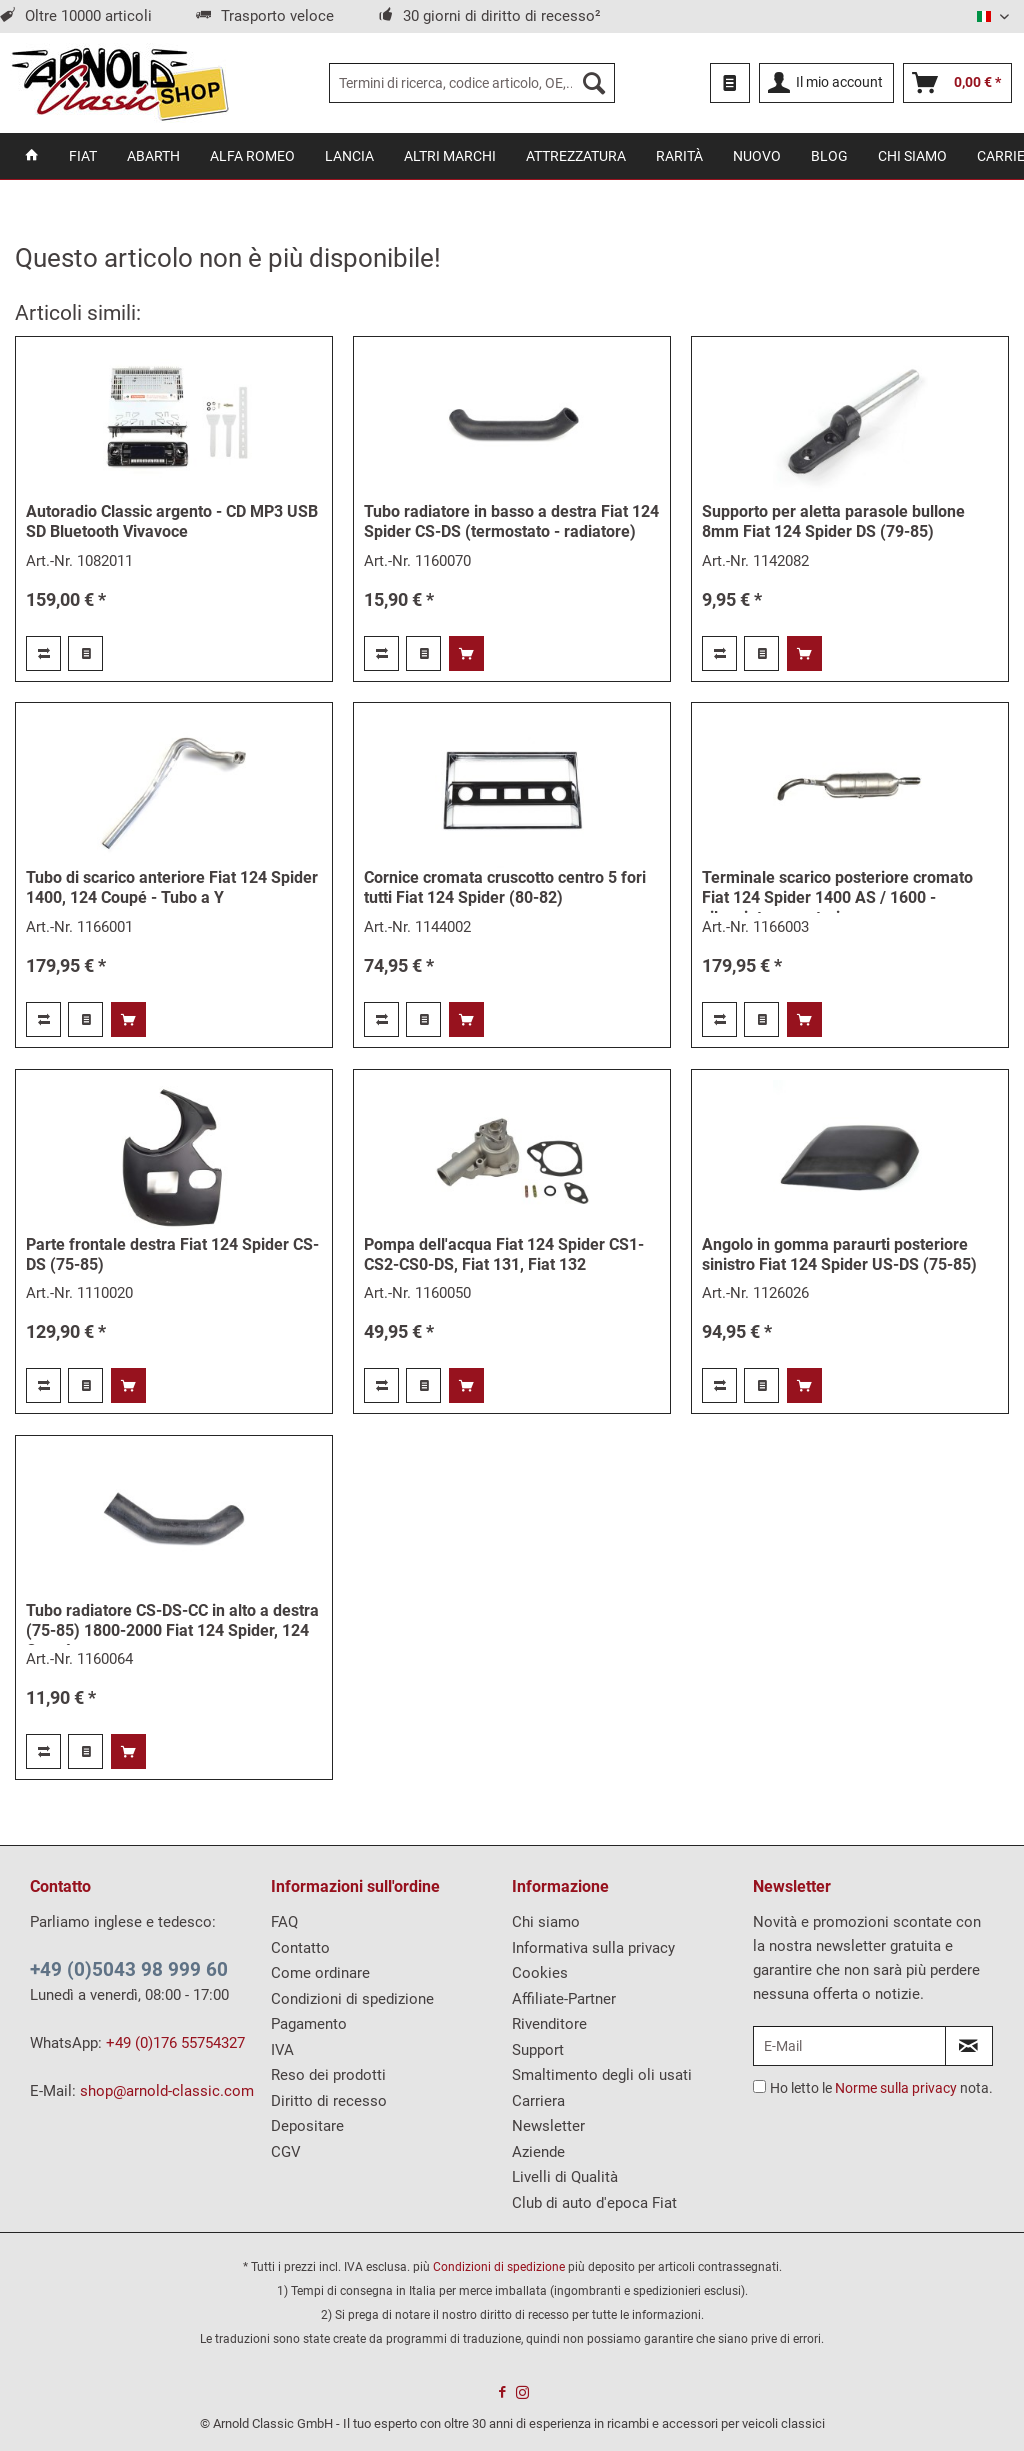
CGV (286, 2152)
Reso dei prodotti (328, 2075)
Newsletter (548, 2126)
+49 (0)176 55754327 (175, 2043)
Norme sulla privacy (896, 2088)
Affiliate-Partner (564, 1999)
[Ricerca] (594, 83)
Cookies (540, 1973)
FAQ (284, 1922)
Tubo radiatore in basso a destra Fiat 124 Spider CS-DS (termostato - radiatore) (511, 521)
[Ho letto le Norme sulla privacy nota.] (759, 2086)
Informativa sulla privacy (593, 1948)
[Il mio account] (826, 83)
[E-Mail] (849, 2046)
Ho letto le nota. (881, 2088)
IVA (282, 2050)
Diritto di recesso (329, 2101)
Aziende (538, 2152)
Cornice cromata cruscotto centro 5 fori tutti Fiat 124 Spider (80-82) (505, 887)
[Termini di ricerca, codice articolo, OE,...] (472, 83)
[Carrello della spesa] (957, 83)
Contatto (300, 1948)
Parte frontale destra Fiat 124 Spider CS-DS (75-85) (172, 1254)
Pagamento (309, 2024)
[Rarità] (679, 156)
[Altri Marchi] (450, 156)
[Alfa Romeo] (252, 156)
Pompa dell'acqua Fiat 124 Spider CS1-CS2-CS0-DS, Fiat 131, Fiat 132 (504, 1254)
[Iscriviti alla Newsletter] (969, 2046)
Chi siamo (546, 1922)
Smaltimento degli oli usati (602, 2075)
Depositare (307, 2126)
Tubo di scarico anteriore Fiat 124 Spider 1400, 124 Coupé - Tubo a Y (172, 887)
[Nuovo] (757, 156)
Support (538, 2050)
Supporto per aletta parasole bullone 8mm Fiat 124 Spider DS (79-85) (833, 521)
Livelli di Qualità (565, 2177)
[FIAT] (83, 156)
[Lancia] (349, 156)
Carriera (538, 2101)
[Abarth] (153, 156)
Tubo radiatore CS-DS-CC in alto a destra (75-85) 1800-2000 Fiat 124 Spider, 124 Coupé (172, 1623)
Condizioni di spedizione (352, 1999)
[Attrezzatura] (576, 156)
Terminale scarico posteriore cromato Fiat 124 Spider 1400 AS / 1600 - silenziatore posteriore (837, 890)
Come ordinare (320, 1973)
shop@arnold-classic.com (167, 2091)
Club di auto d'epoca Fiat (594, 2203)
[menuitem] (472, 83)
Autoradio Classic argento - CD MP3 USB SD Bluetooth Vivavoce (172, 521)
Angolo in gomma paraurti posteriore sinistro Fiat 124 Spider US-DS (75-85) (839, 1254)
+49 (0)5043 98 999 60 (129, 1969)
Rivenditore (549, 2024)
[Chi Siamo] (912, 156)
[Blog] (829, 156)
